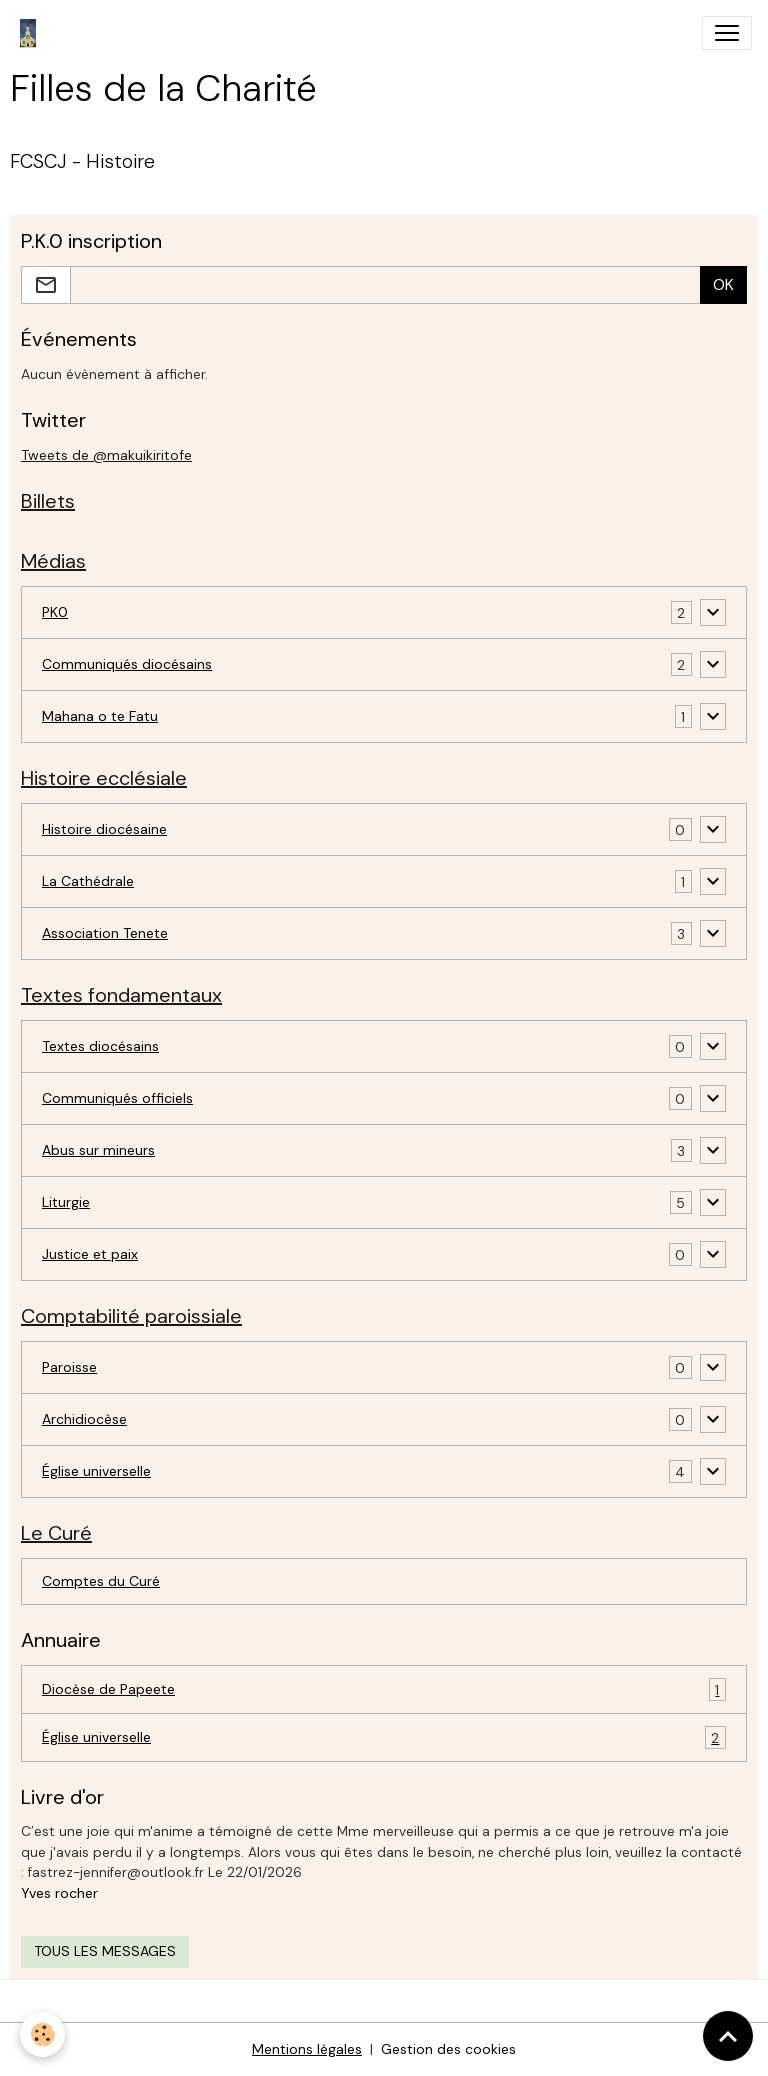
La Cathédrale (88, 881)
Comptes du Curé (101, 1581)
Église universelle (96, 1471)
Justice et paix (90, 1254)
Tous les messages (105, 1951)
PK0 (55, 612)
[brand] (32, 33)
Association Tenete (105, 933)
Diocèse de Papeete (384, 1689)
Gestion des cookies (448, 2049)
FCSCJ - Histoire (82, 161)
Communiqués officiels (117, 1098)
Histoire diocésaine (104, 829)
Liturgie (66, 1202)
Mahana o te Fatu (100, 716)
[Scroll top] (728, 2036)
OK (723, 284)
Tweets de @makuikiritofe (106, 455)
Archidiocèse (84, 1419)
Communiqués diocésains (127, 664)
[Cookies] (42, 2034)
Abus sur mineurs (98, 1150)
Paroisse (69, 1367)
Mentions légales (307, 2049)
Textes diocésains (100, 1046)
